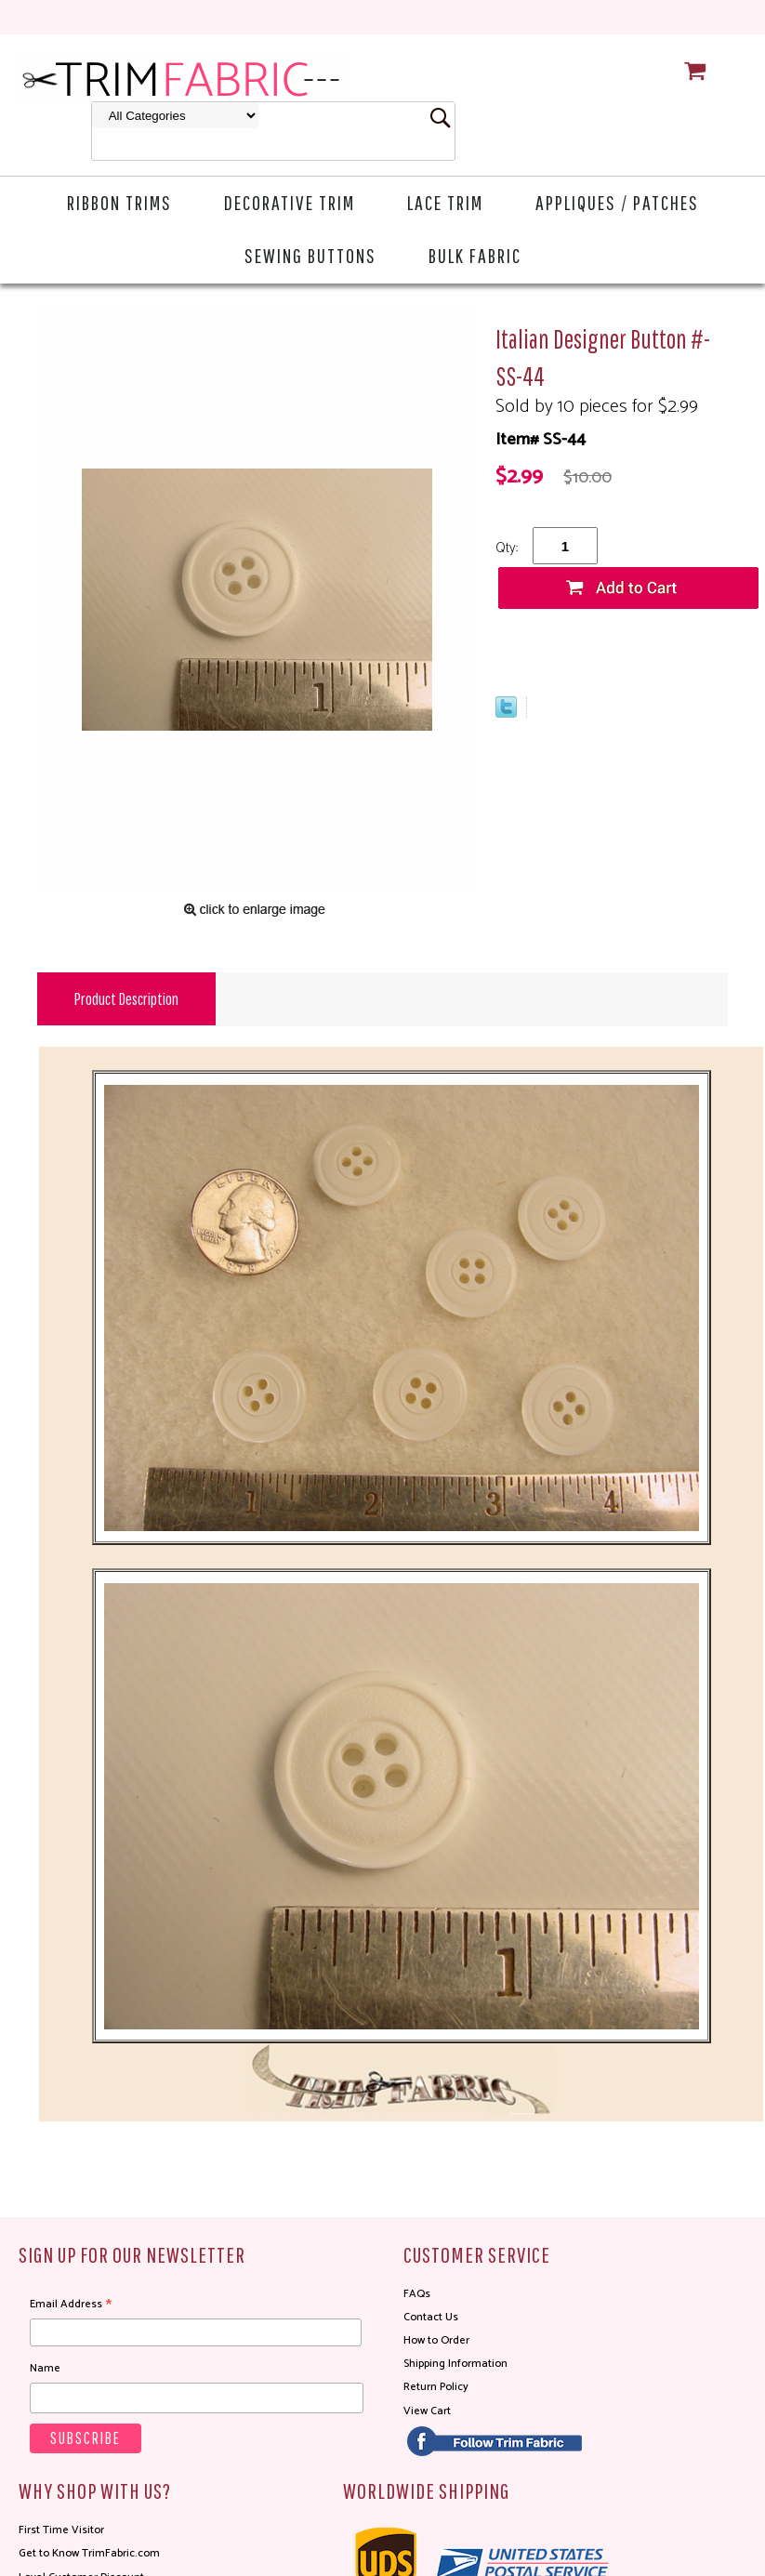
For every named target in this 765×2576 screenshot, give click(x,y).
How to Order (436, 2340)
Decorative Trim (289, 202)
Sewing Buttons (310, 255)
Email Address (71, 2304)
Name (45, 2368)
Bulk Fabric (475, 255)
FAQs (416, 2294)
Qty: (506, 548)
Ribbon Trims (119, 202)
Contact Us (430, 2317)
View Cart (427, 2411)
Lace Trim (445, 202)
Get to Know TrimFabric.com (89, 2553)
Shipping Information (455, 2363)
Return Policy (435, 2387)
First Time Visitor (61, 2530)
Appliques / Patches (617, 202)
